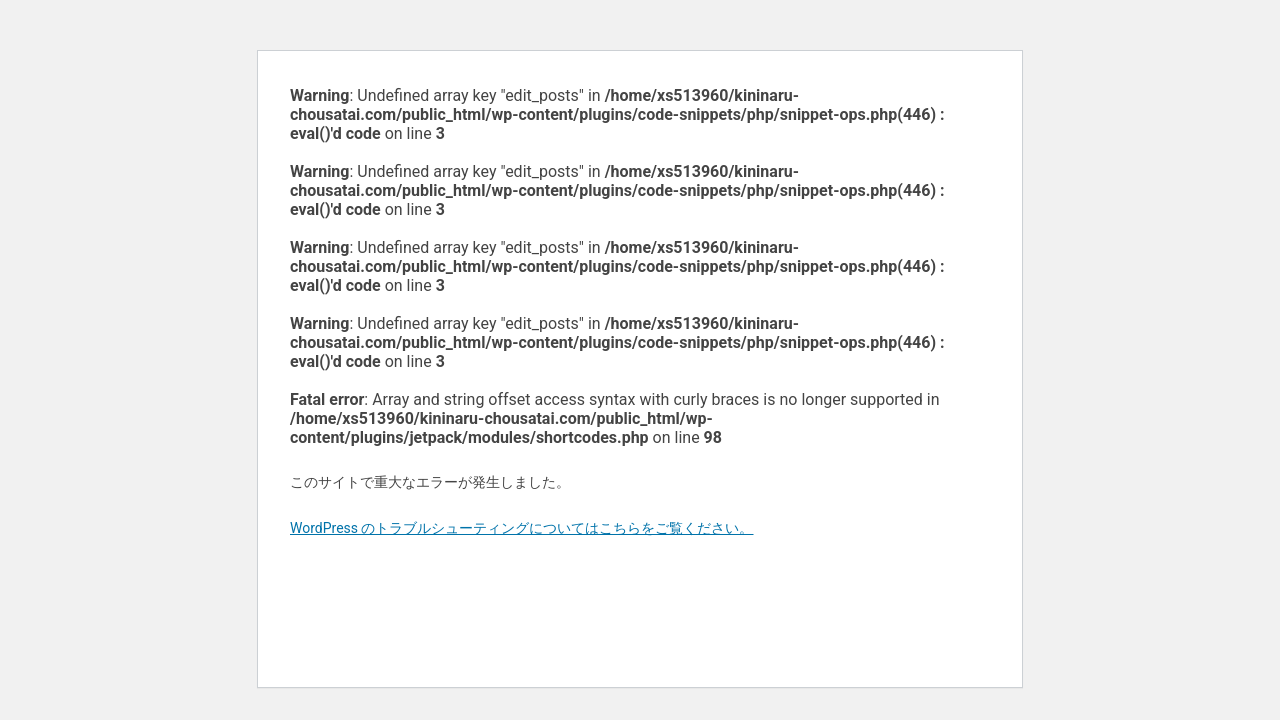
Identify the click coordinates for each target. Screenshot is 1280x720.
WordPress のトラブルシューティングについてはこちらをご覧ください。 (522, 528)
